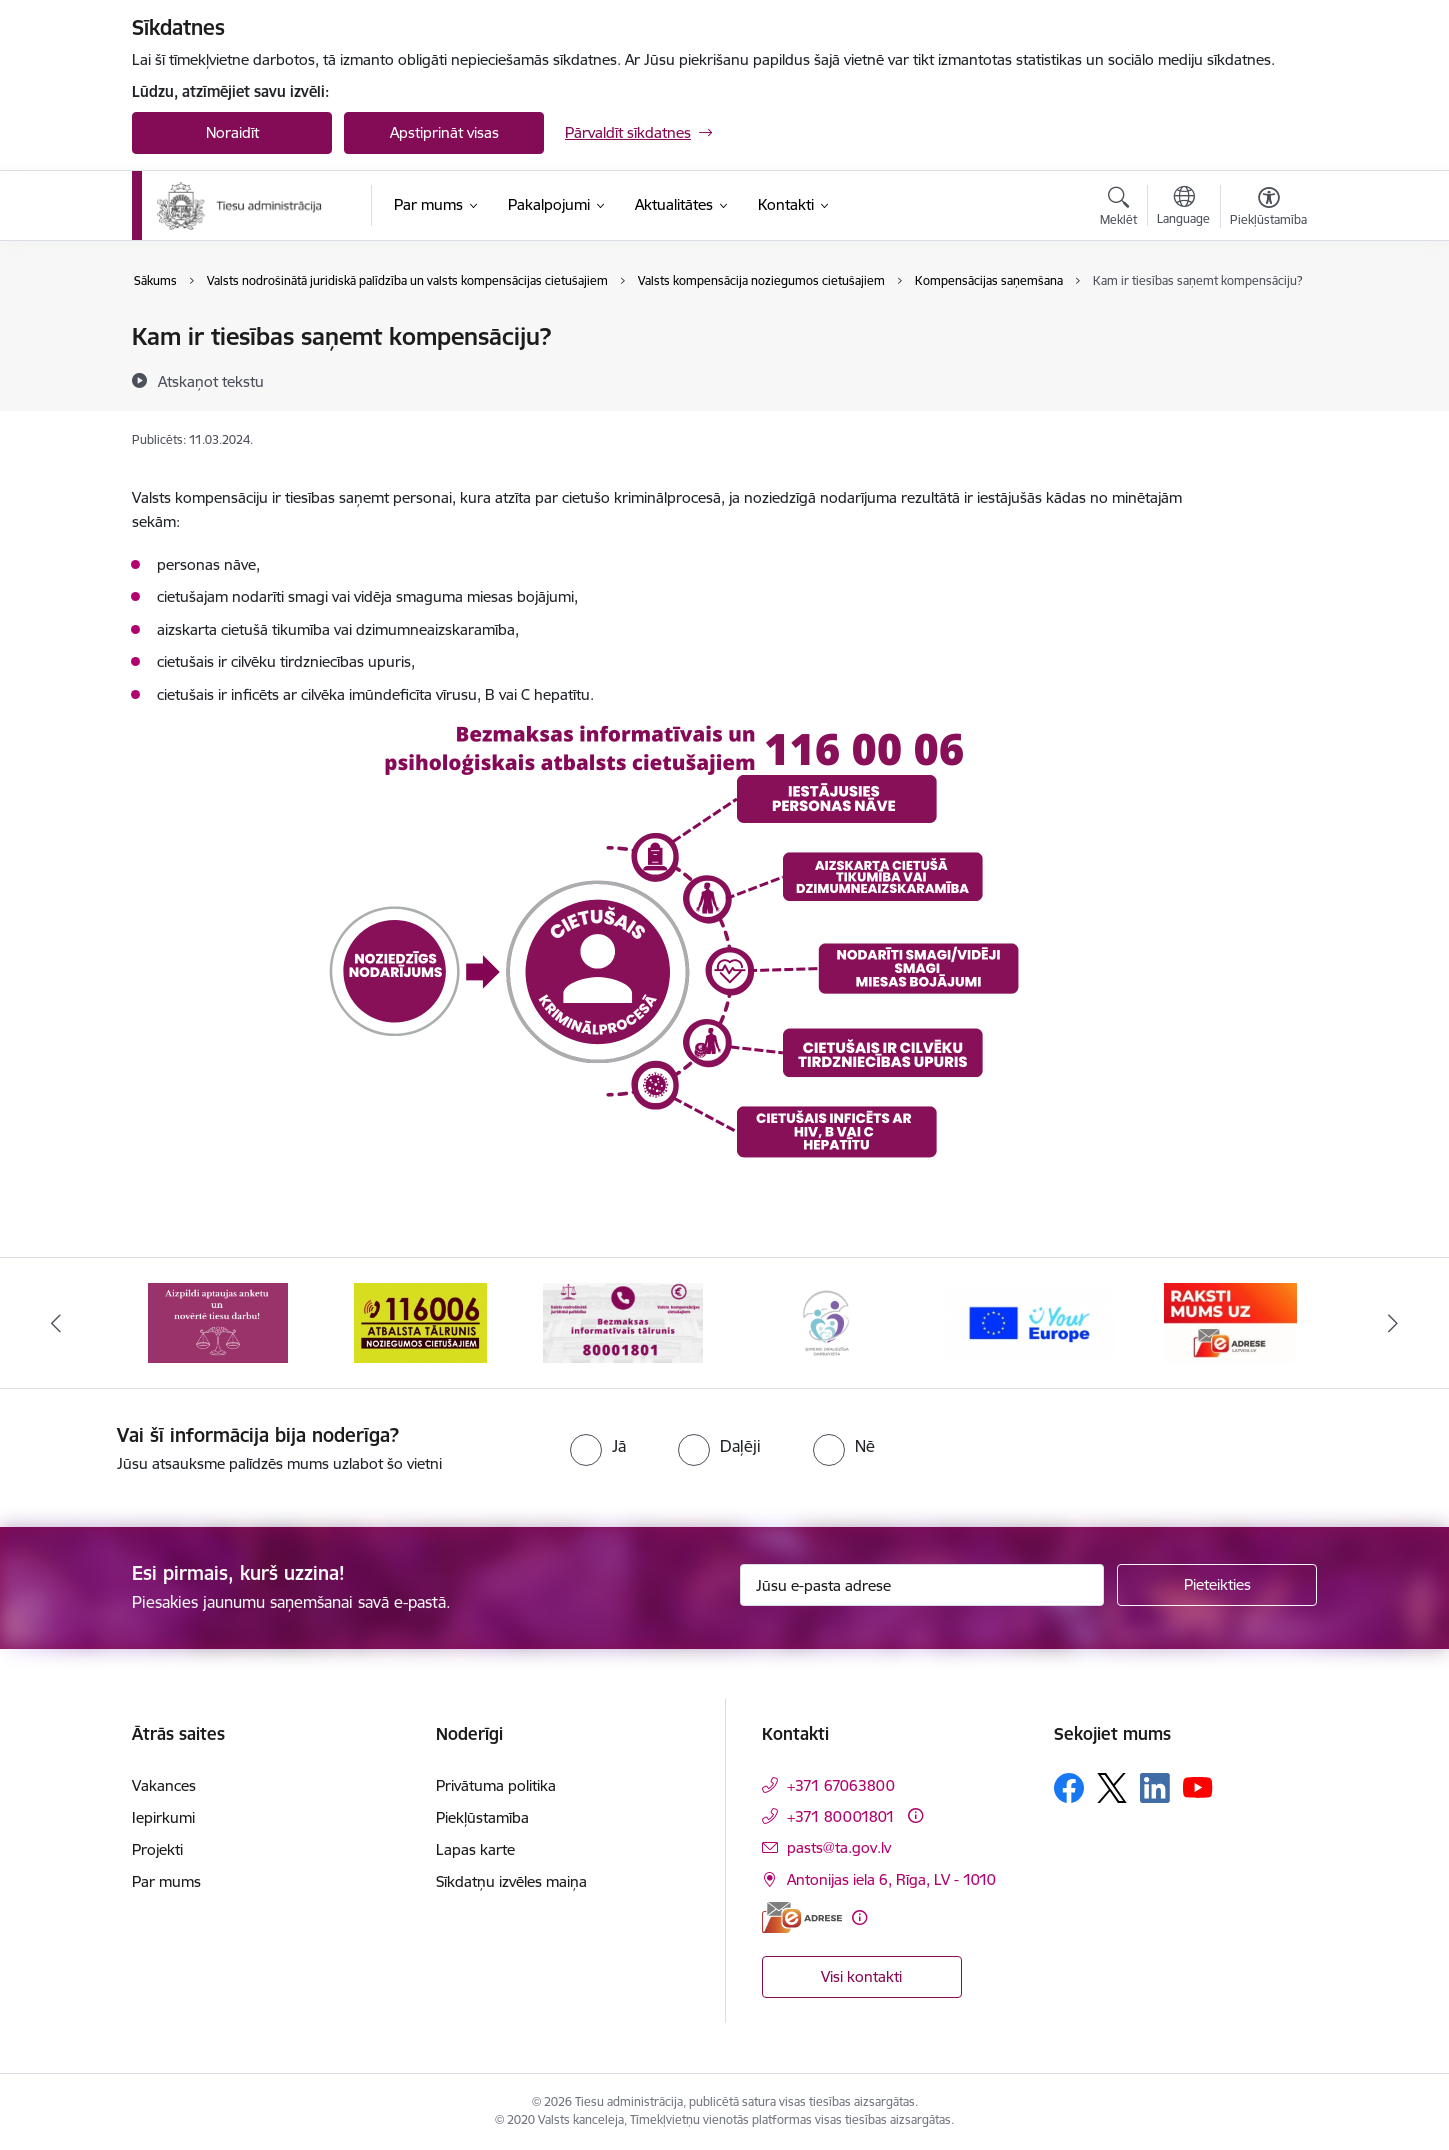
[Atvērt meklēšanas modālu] (1118, 209)
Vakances (164, 1785)
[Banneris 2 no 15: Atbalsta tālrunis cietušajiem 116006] (420, 1321)
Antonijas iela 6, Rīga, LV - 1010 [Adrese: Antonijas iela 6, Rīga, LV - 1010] (891, 1879)
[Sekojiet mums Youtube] (1198, 1787)
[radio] (598, 1446)
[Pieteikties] (1217, 1585)
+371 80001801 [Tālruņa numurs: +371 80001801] (841, 1816)
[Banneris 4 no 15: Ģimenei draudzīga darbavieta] (826, 1321)
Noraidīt (232, 132)
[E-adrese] (802, 1917)
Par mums (166, 1881)
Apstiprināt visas (444, 132)
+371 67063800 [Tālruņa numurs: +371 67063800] (841, 1785)
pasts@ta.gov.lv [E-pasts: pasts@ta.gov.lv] (839, 1847)
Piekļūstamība (482, 1817)
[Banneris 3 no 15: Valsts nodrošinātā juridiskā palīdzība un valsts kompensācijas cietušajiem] (623, 1321)
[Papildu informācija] (915, 1815)
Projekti (157, 1849)
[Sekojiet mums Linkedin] (1155, 1788)
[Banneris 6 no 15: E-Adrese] (1230, 1321)
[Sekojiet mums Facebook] (1069, 1788)
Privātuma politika (496, 1785)
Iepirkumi (163, 1817)
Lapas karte (475, 1849)
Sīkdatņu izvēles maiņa (511, 1881)
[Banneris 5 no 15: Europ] (1028, 1321)
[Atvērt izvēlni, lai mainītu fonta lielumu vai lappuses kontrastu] (1268, 209)
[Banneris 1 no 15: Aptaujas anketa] (218, 1321)
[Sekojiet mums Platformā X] (1112, 1788)
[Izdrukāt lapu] (1268, 328)
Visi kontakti (861, 1976)
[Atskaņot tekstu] (211, 381)
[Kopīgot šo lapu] (1268, 378)
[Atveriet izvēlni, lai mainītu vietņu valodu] (1183, 208)
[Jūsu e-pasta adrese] (922, 1585)
